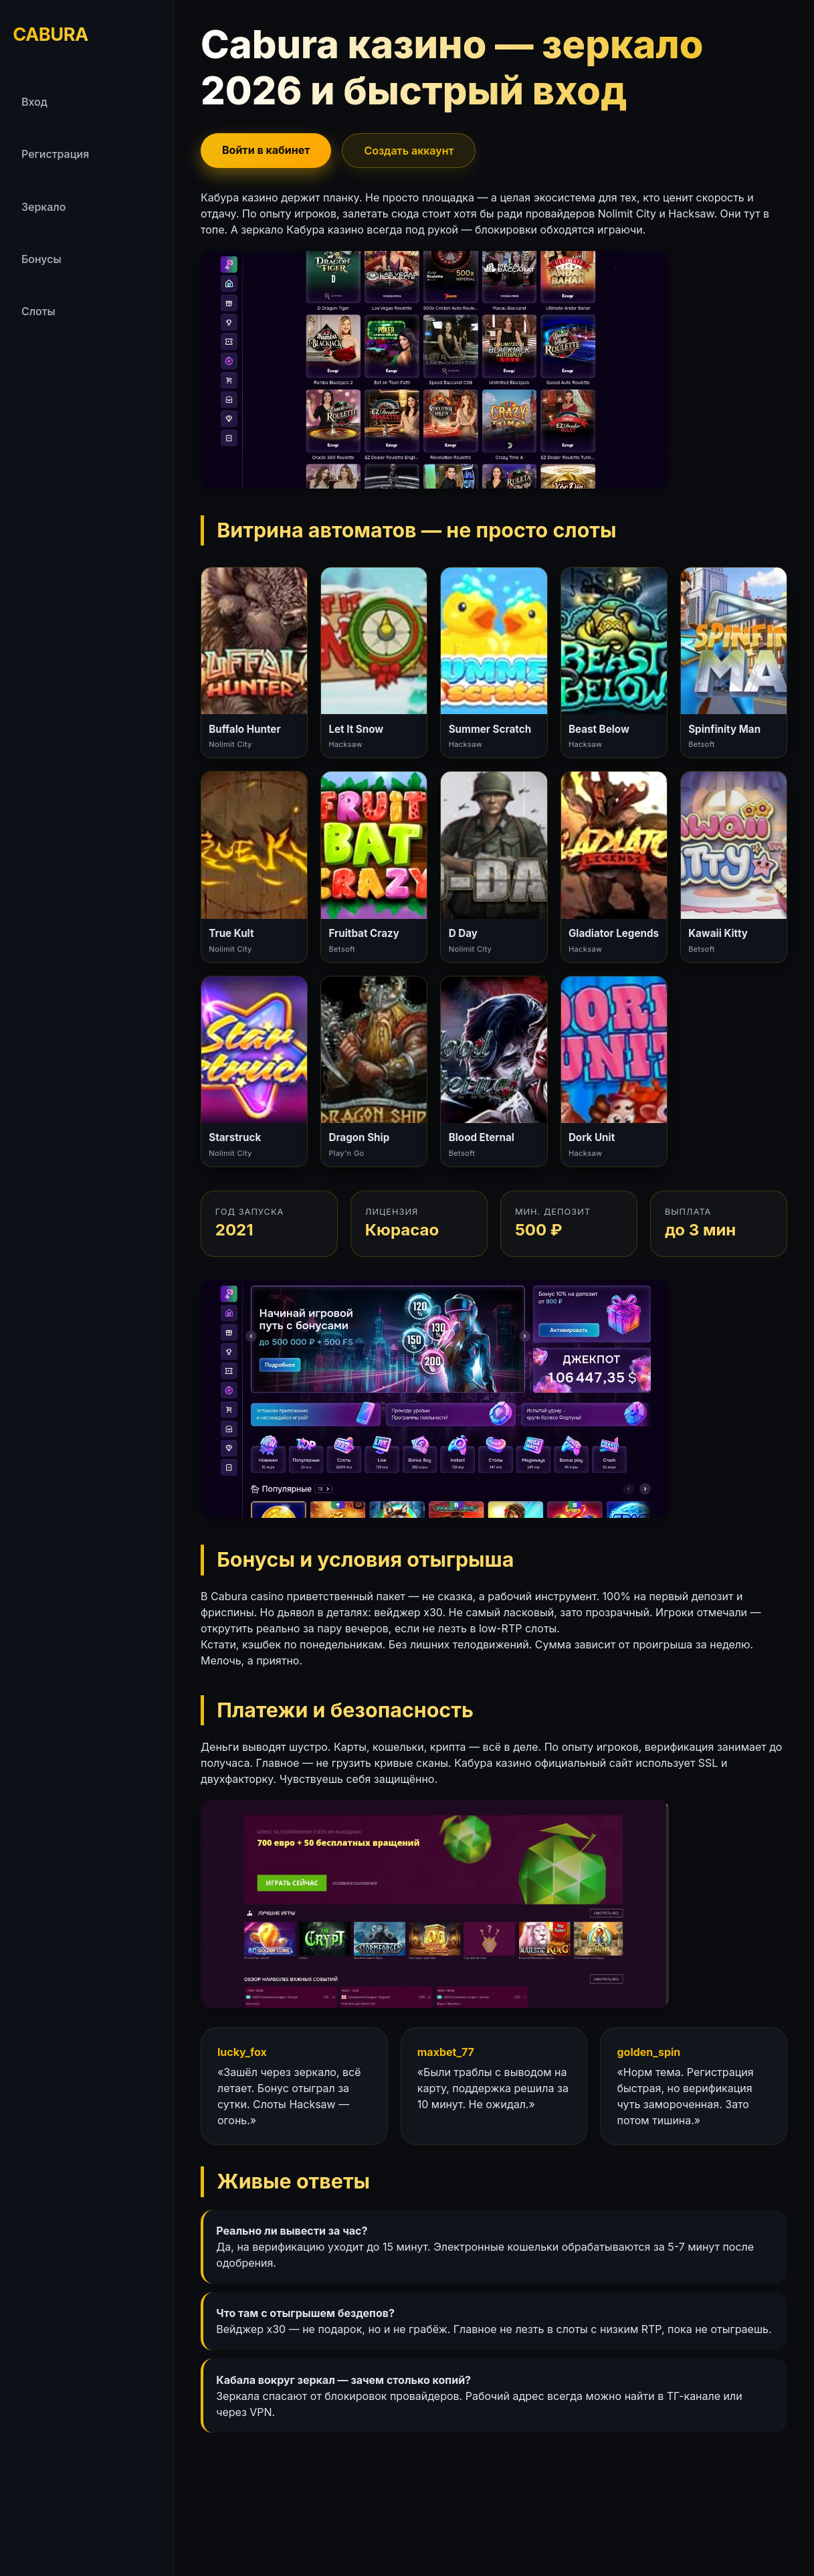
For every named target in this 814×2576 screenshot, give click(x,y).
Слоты (38, 311)
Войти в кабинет (266, 150)
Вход (34, 101)
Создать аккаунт (408, 150)
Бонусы (41, 259)
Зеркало (43, 206)
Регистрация (55, 154)
